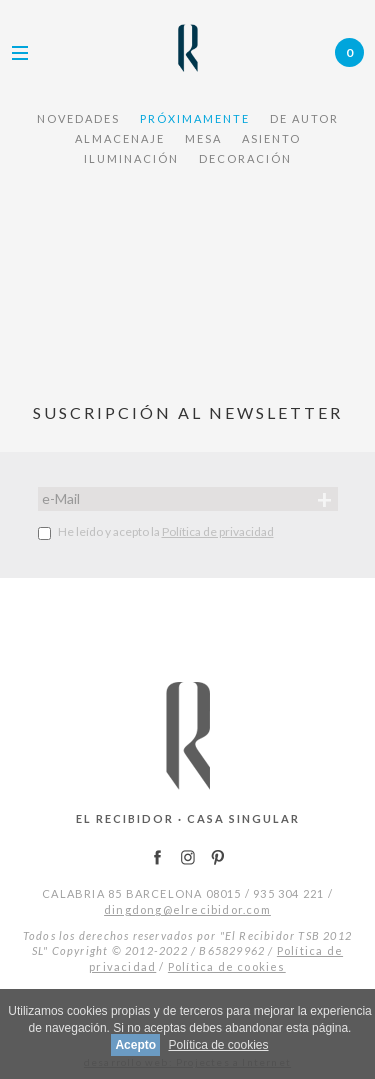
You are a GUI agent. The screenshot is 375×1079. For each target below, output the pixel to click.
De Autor (304, 118)
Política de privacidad (218, 531)
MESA (203, 138)
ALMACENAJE (120, 138)
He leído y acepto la (156, 532)
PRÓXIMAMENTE (195, 118)
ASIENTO (271, 138)
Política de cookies (227, 966)
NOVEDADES (78, 118)
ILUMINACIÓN (131, 158)
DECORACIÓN (245, 158)
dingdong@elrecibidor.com (187, 909)
